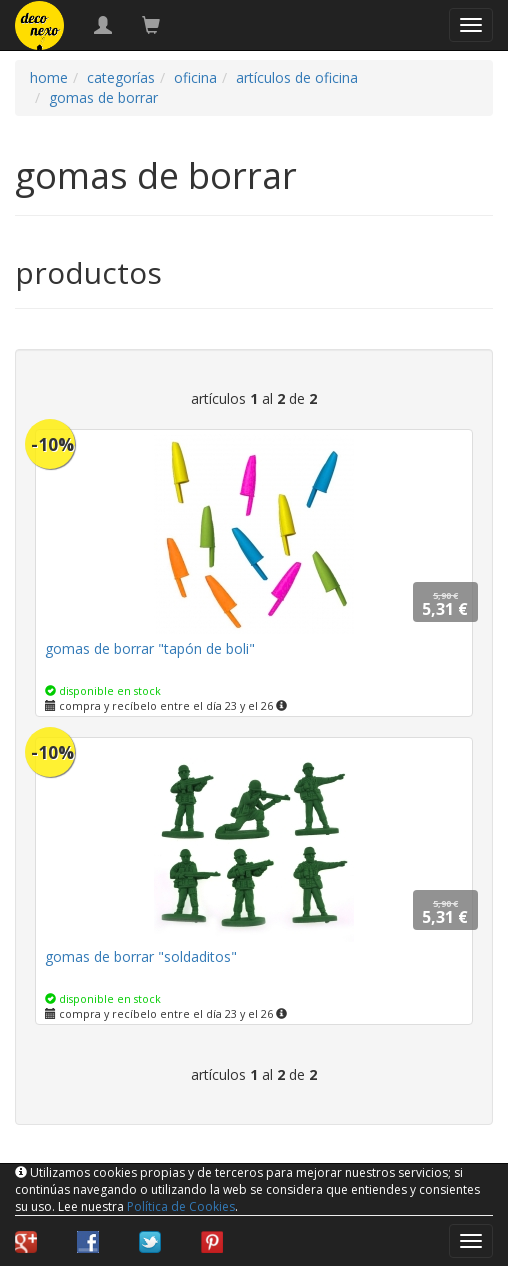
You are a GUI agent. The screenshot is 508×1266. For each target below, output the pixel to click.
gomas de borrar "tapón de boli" (150, 648)
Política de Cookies (181, 1206)
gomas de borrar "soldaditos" (141, 956)
